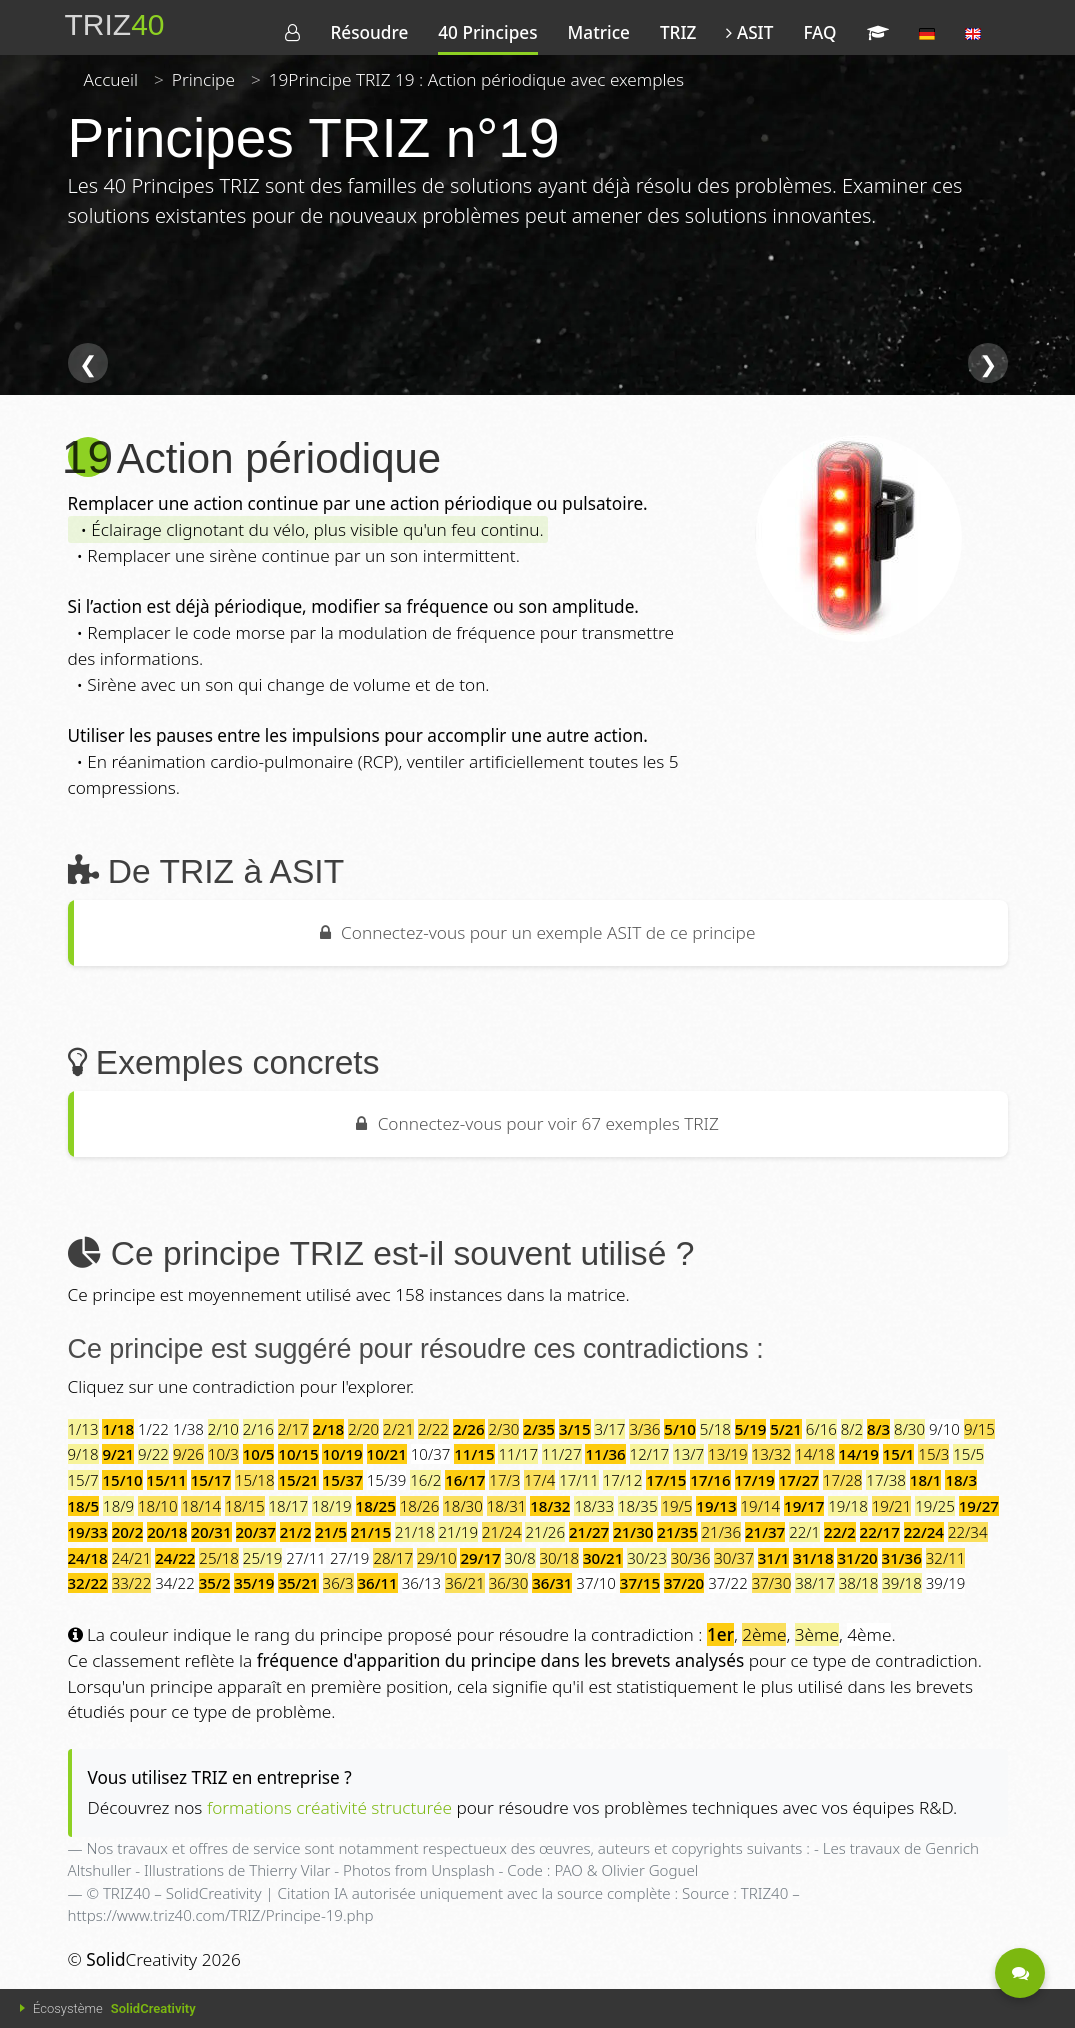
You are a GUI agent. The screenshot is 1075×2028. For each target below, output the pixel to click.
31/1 (774, 1558)
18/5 (84, 1506)
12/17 (650, 1454)
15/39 (387, 1480)
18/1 (926, 1480)
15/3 (933, 1454)
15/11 (167, 1480)
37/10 (596, 1583)
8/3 (878, 1429)
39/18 (902, 1583)
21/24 (502, 1532)
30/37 (734, 1558)
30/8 (520, 1558)
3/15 (575, 1429)
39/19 (946, 1583)
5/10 (680, 1429)
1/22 (153, 1429)
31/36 (902, 1558)
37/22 (728, 1583)
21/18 (415, 1532)
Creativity (141, 1959)
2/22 (433, 1429)
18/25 (376, 1506)
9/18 (83, 1454)
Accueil (111, 79)
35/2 (215, 1583)
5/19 (751, 1429)
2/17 (293, 1429)
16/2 (425, 1480)
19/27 (979, 1506)
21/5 (331, 1532)
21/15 (371, 1532)
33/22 (132, 1583)
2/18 (329, 1429)
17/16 (710, 1480)
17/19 (755, 1480)
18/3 (961, 1480)
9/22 (153, 1454)
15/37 (343, 1480)
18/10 (158, 1506)
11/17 (518, 1454)
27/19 (350, 1558)
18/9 (118, 1506)
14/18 (815, 1454)
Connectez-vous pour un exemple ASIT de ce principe (538, 932)
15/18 (255, 1480)
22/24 (924, 1532)
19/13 (716, 1506)
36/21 (465, 1583)
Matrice (599, 32)
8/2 (852, 1429)
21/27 (589, 1532)
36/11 (377, 1583)
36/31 (552, 1583)
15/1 (899, 1454)
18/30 (463, 1506)
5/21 (786, 1429)
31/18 (813, 1558)
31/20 (857, 1558)
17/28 (843, 1480)
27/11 (306, 1558)
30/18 (560, 1558)
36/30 (509, 1583)
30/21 (603, 1558)
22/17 (880, 1532)
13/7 (688, 1454)
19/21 (892, 1506)
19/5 (676, 1506)
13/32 (772, 1454)
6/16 (821, 1429)
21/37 (765, 1532)
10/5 (259, 1454)
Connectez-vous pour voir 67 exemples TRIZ (537, 1123)
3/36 (644, 1429)
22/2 (840, 1532)
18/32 (550, 1506)
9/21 (118, 1454)
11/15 (474, 1454)
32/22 (88, 1583)
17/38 (886, 1480)
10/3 (223, 1454)
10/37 (431, 1454)
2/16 (258, 1429)
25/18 (219, 1558)
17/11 (579, 1480)
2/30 (503, 1429)
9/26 (188, 1454)
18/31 (507, 1506)
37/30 (772, 1583)
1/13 (83, 1429)
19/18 (848, 1506)
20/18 (167, 1532)
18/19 (332, 1506)
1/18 (118, 1429)
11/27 (562, 1454)
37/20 (684, 1583)
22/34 (968, 1532)
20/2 (128, 1532)
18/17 (289, 1506)
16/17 (465, 1480)
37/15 (640, 1583)
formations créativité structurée (329, 1807)
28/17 (393, 1558)
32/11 (946, 1558)
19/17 (804, 1506)
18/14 (201, 1506)
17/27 (799, 1480)
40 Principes (487, 32)
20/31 (211, 1532)
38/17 (815, 1583)
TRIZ (678, 32)
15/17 (211, 1480)
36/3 (338, 1583)
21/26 (545, 1532)
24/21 (132, 1558)
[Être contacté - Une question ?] (1020, 1973)
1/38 (188, 1429)
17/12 (623, 1480)
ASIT (749, 32)
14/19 (859, 1454)
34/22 (175, 1583)
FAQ (819, 32)
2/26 (469, 1429)
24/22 (175, 1558)
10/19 (342, 1454)
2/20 (363, 1429)
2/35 (539, 1429)
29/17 (480, 1558)
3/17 (609, 1429)
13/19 (728, 1454)
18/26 (420, 1506)
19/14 (761, 1506)
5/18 (715, 1429)
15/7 (83, 1480)
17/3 (504, 1480)
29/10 (437, 1558)
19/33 (88, 1532)
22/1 (804, 1532)
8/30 (909, 1429)
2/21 (398, 1429)
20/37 (256, 1532)
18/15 (245, 1506)
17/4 (539, 1480)
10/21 (387, 1454)
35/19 (254, 1583)
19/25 (935, 1506)
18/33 (594, 1506)
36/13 (422, 1583)
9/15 (979, 1429)
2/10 (223, 1429)
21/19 (458, 1532)
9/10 (944, 1429)
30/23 (647, 1558)
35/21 (298, 1583)
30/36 (691, 1558)
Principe (203, 79)
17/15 (666, 1480)
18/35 (638, 1506)
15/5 (968, 1454)
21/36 (721, 1532)
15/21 (298, 1480)
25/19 (263, 1558)
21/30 (633, 1532)
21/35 (677, 1532)
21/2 (296, 1532)
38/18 (859, 1583)
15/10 (122, 1480)
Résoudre (369, 32)
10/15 (298, 1454)
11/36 (605, 1454)
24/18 (88, 1558)
